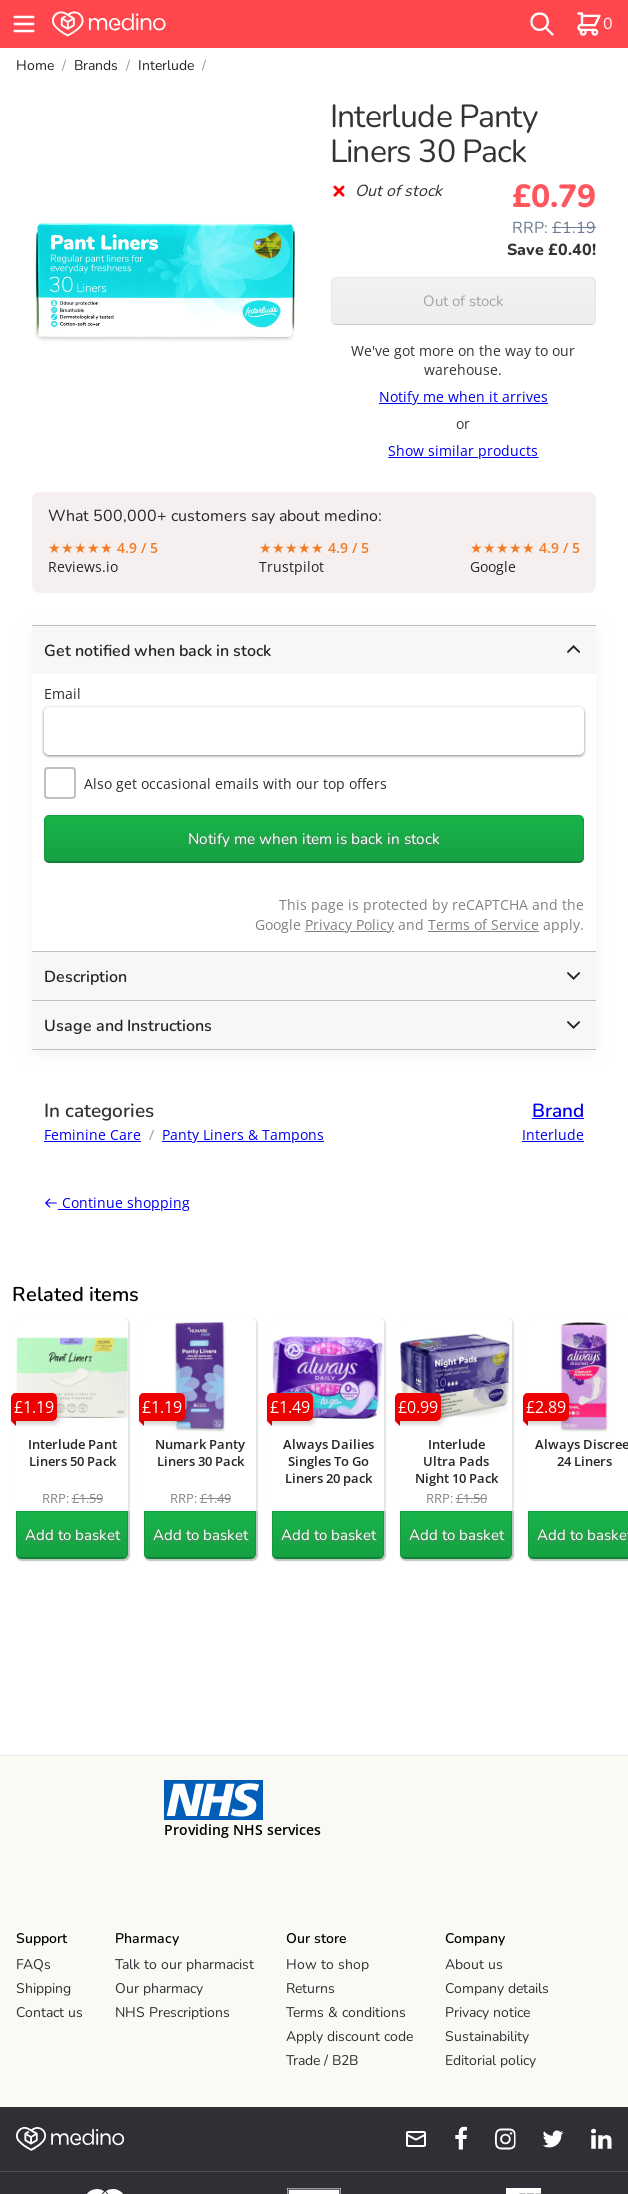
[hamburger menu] (24, 24)
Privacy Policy (349, 924)
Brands (96, 65)
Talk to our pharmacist (184, 1964)
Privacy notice (487, 2012)
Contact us (49, 2012)
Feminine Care (92, 1134)
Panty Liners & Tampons (243, 1134)
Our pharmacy (159, 1988)
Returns (310, 1988)
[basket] (594, 24)
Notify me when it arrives (463, 396)
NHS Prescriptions (172, 2012)
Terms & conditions (346, 2012)
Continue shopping (117, 1202)
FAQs (33, 1964)
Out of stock (463, 301)
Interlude (166, 65)
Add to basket (72, 1535)
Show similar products (463, 450)
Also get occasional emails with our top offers (215, 783)
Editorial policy (490, 2060)
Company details (497, 1988)
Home (35, 65)
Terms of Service (483, 924)
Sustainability (487, 2036)
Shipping (43, 1988)
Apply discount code (349, 2036)
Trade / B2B (322, 2060)
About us (474, 1964)
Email (62, 693)
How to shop (327, 1964)
